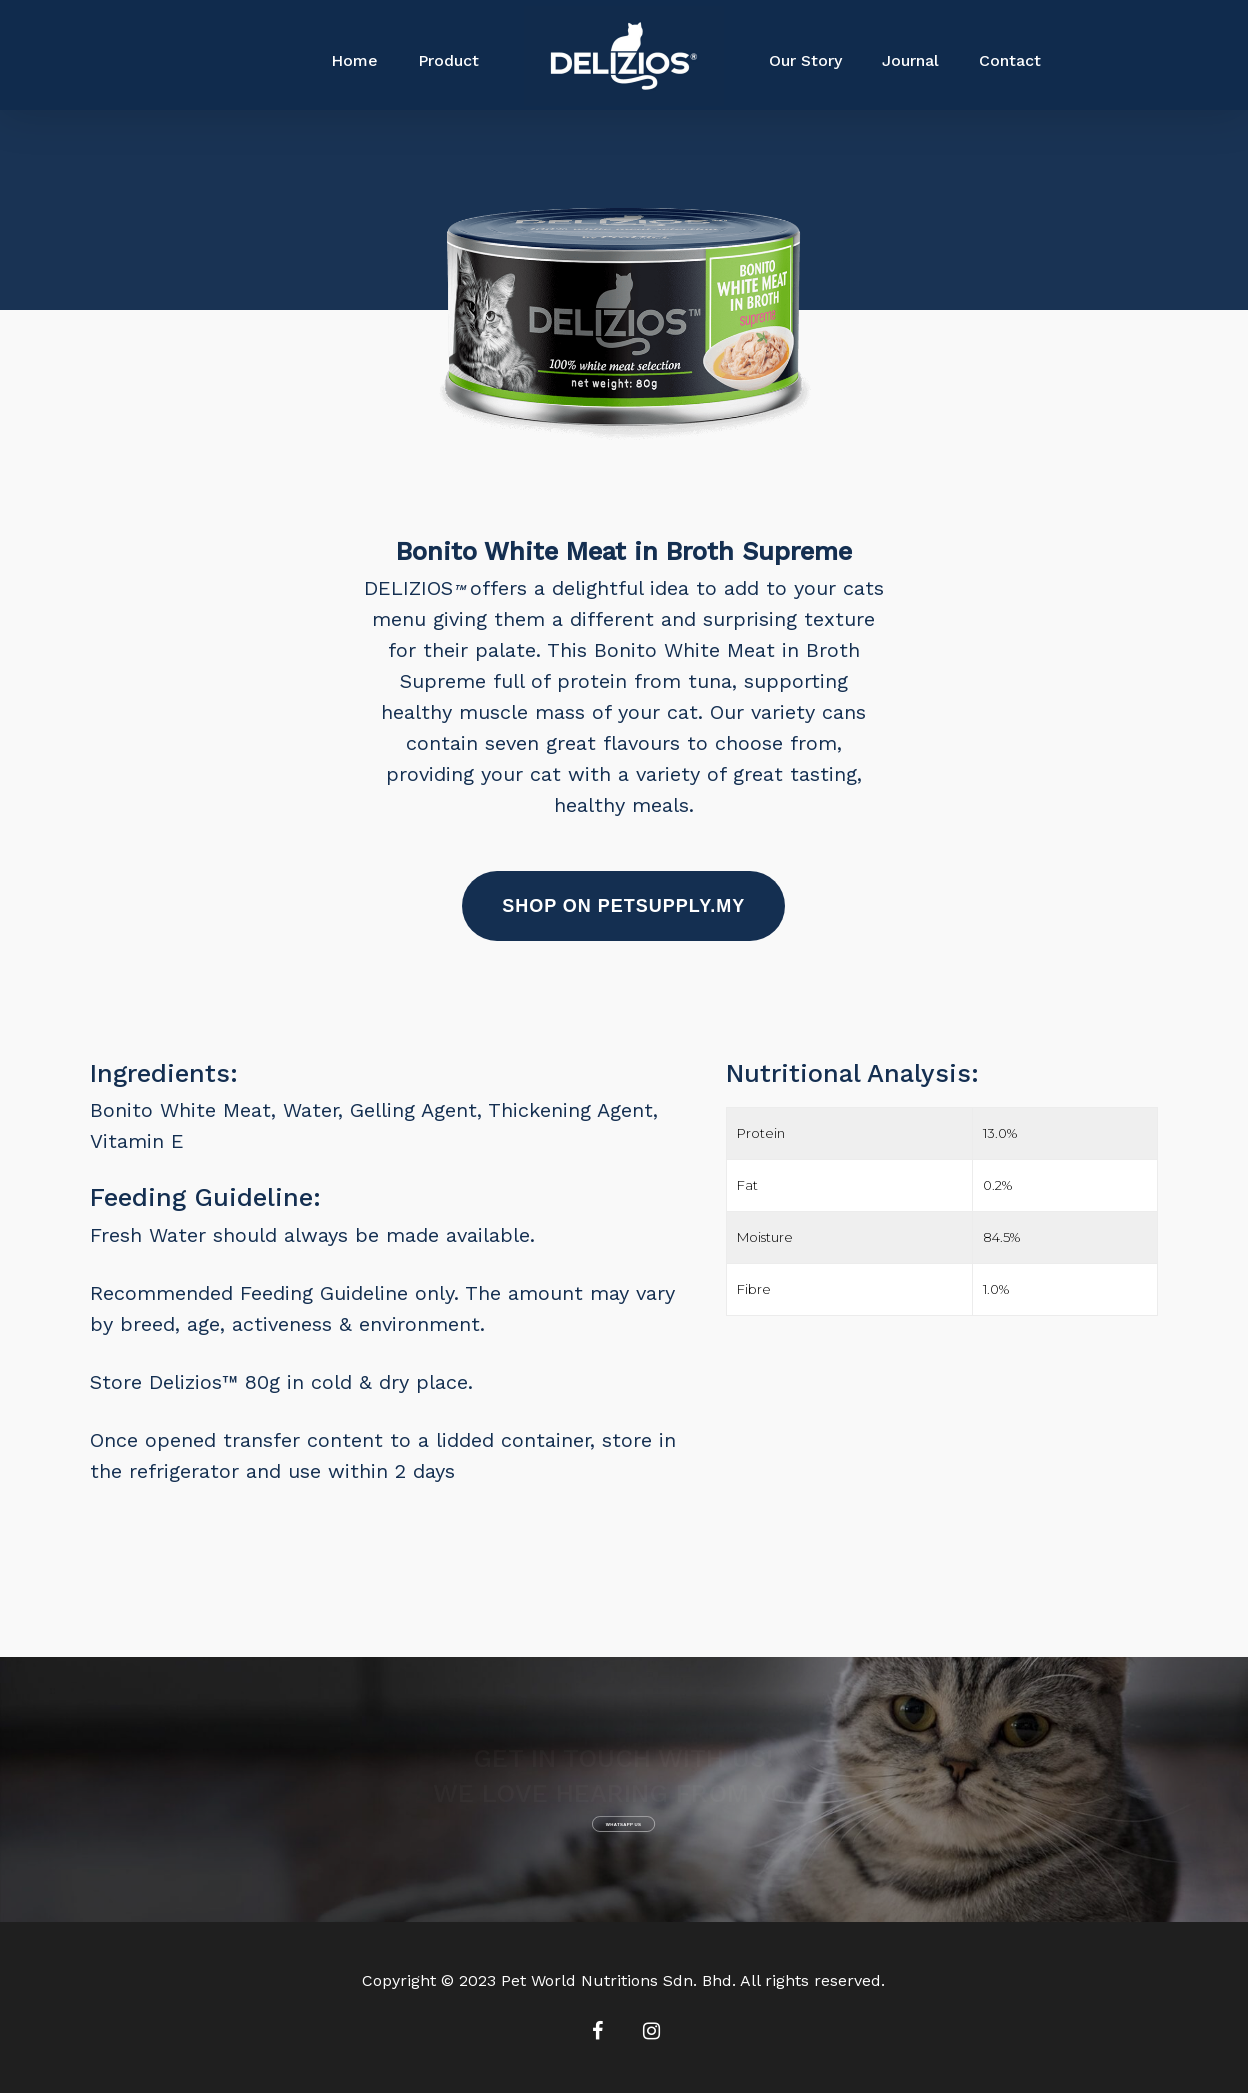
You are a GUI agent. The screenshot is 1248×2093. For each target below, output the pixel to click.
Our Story (805, 60)
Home (354, 60)
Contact (1010, 60)
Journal (910, 60)
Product (448, 60)
